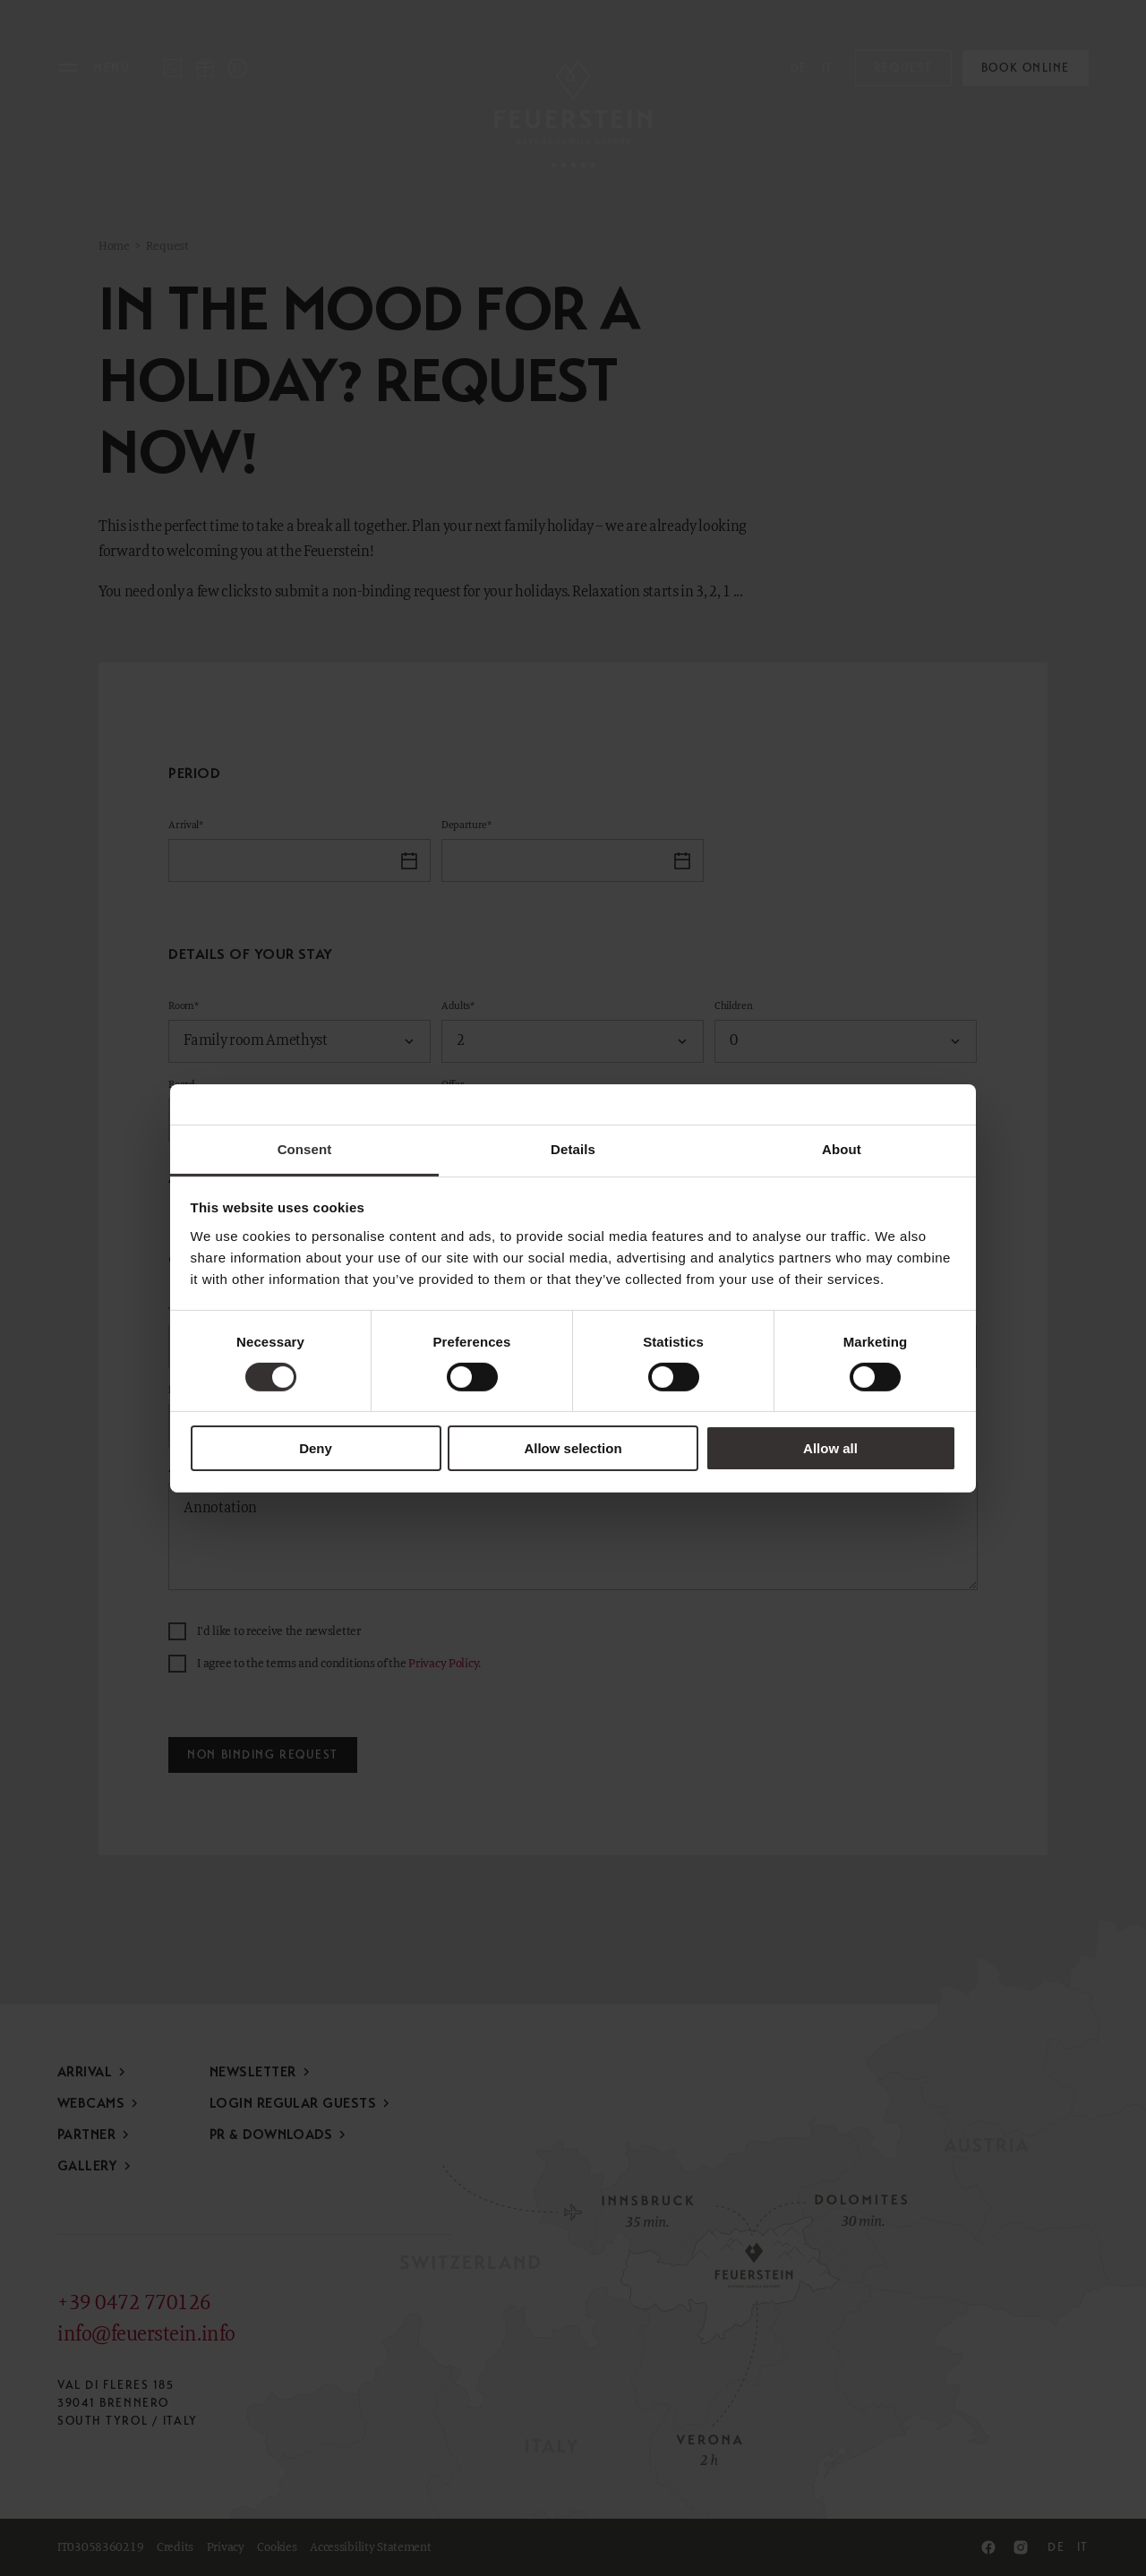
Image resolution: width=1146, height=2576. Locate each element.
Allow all (830, 1448)
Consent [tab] (305, 1148)
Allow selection (572, 1448)
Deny (315, 1448)
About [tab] (841, 1148)
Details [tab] (573, 1148)
